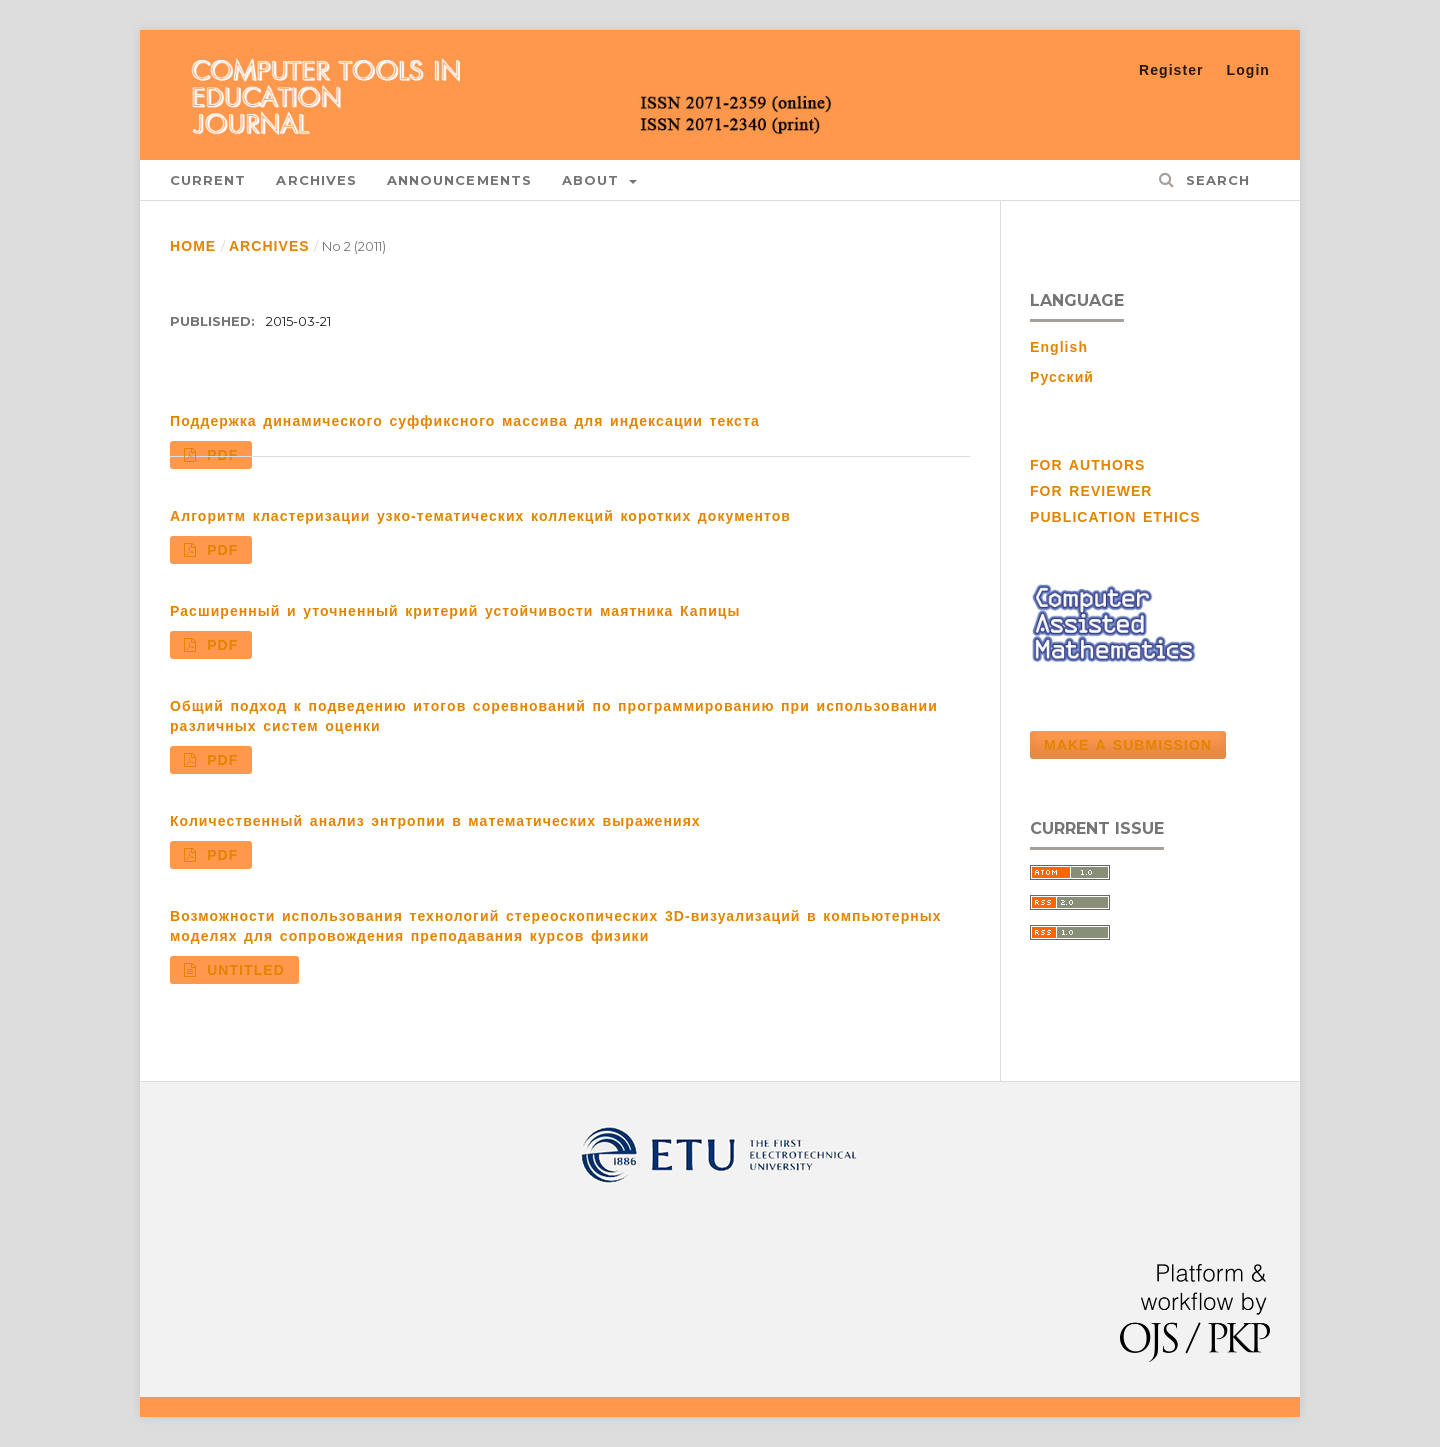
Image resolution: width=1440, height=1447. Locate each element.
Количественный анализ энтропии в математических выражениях (435, 821)
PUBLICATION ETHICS (1115, 517)
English (1059, 347)
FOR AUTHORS (1087, 465)
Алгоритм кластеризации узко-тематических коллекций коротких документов (480, 516)
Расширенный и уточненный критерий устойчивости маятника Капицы (455, 611)
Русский (1062, 377)
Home (193, 246)
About (594, 180)
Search (1214, 180)
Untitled (243, 970)
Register (1171, 70)
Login (1248, 70)
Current (208, 180)
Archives (316, 180)
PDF (220, 455)
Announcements (459, 180)
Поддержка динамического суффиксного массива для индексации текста (465, 421)
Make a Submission (1128, 745)
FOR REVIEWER (1091, 491)
